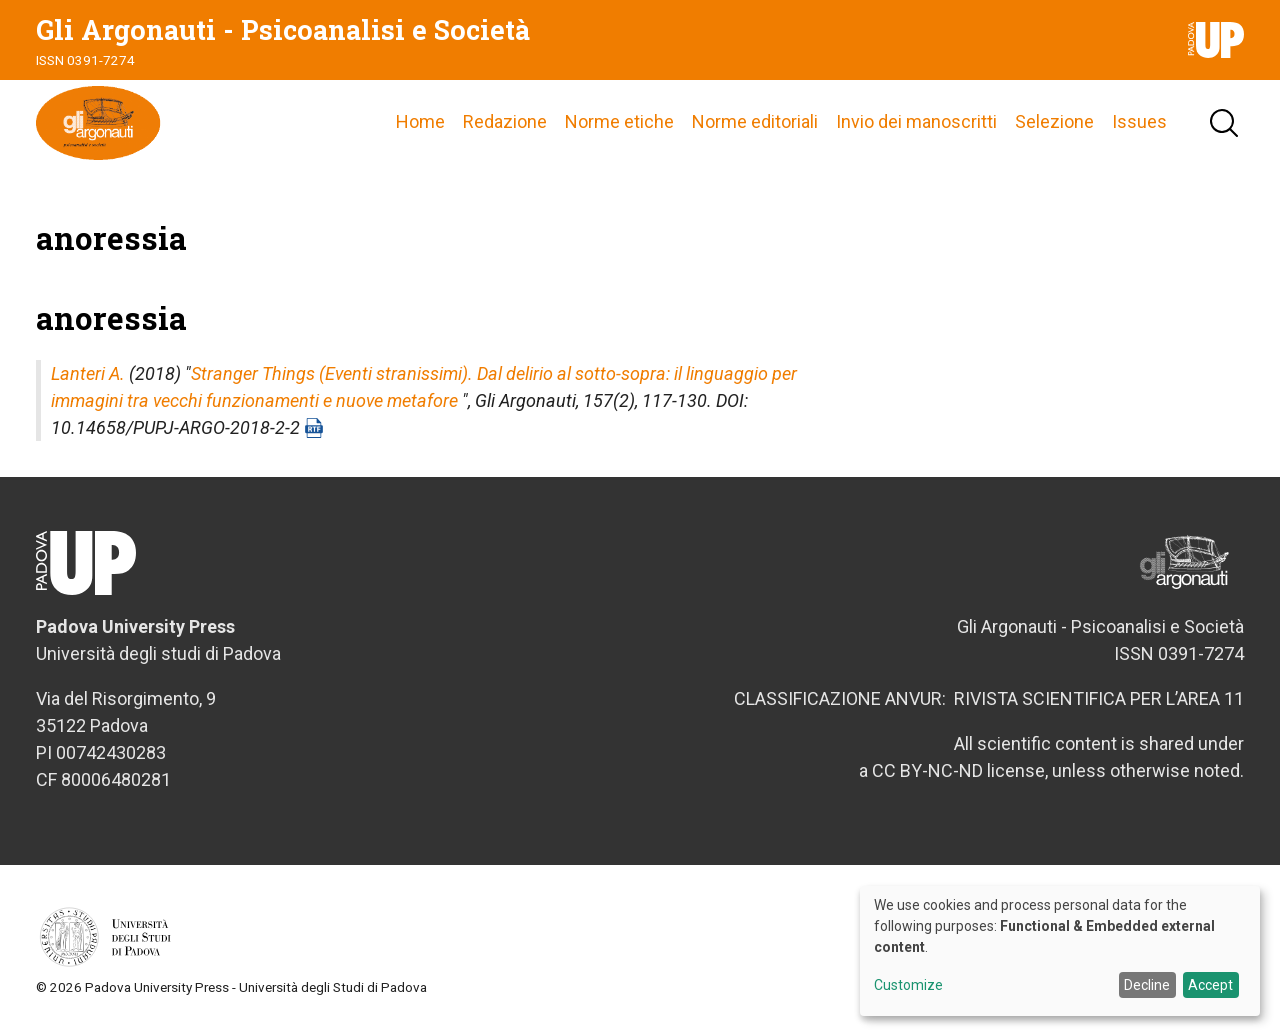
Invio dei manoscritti (916, 124)
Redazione (505, 124)
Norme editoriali (755, 124)
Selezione (1054, 124)
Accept (1210, 985)
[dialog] (1060, 951)
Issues (1139, 124)
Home (420, 124)
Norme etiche (619, 124)
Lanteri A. (88, 378)
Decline (1147, 985)
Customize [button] (908, 985)
